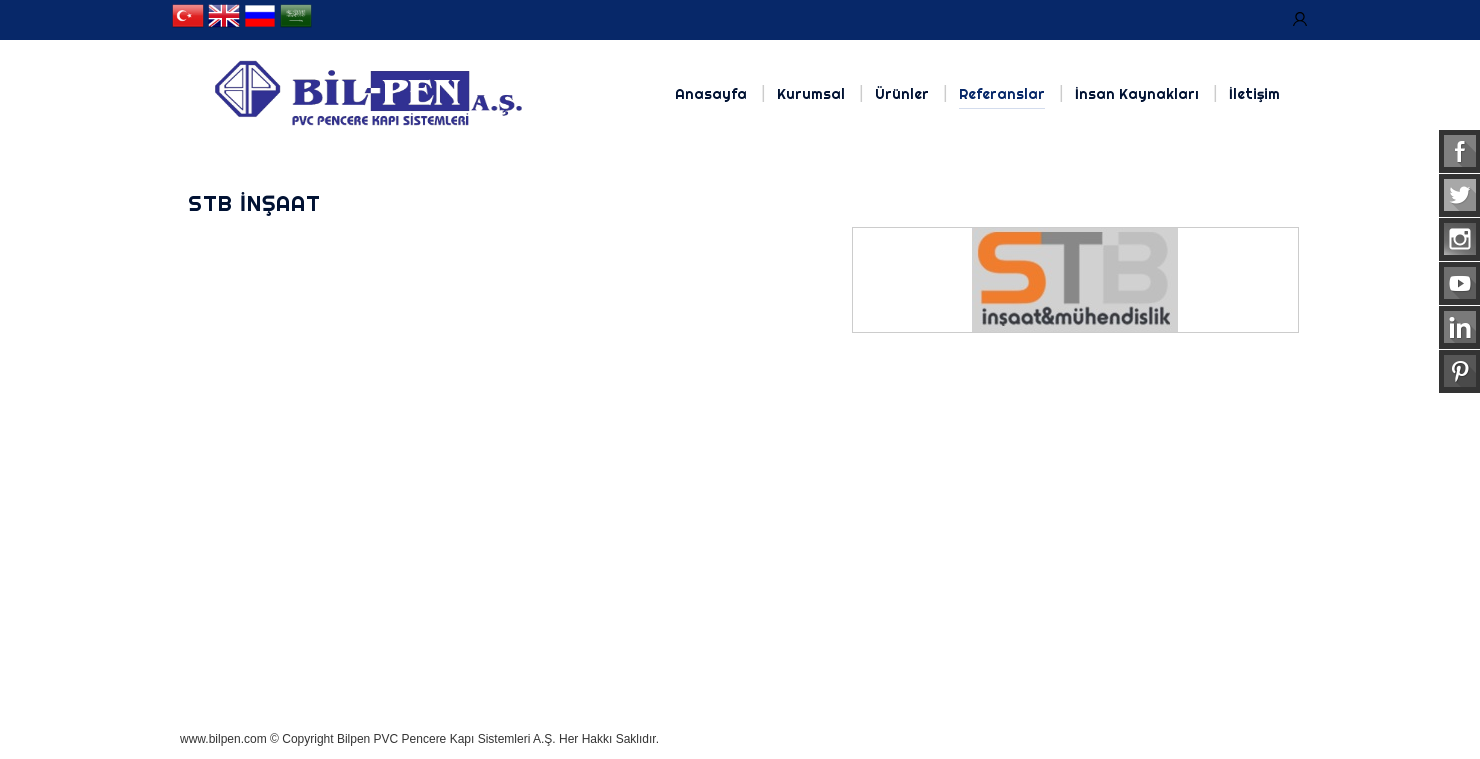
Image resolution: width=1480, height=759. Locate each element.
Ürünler (902, 94)
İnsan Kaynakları (1137, 94)
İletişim (1254, 94)
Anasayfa (711, 94)
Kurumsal (811, 94)
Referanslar (1002, 94)
